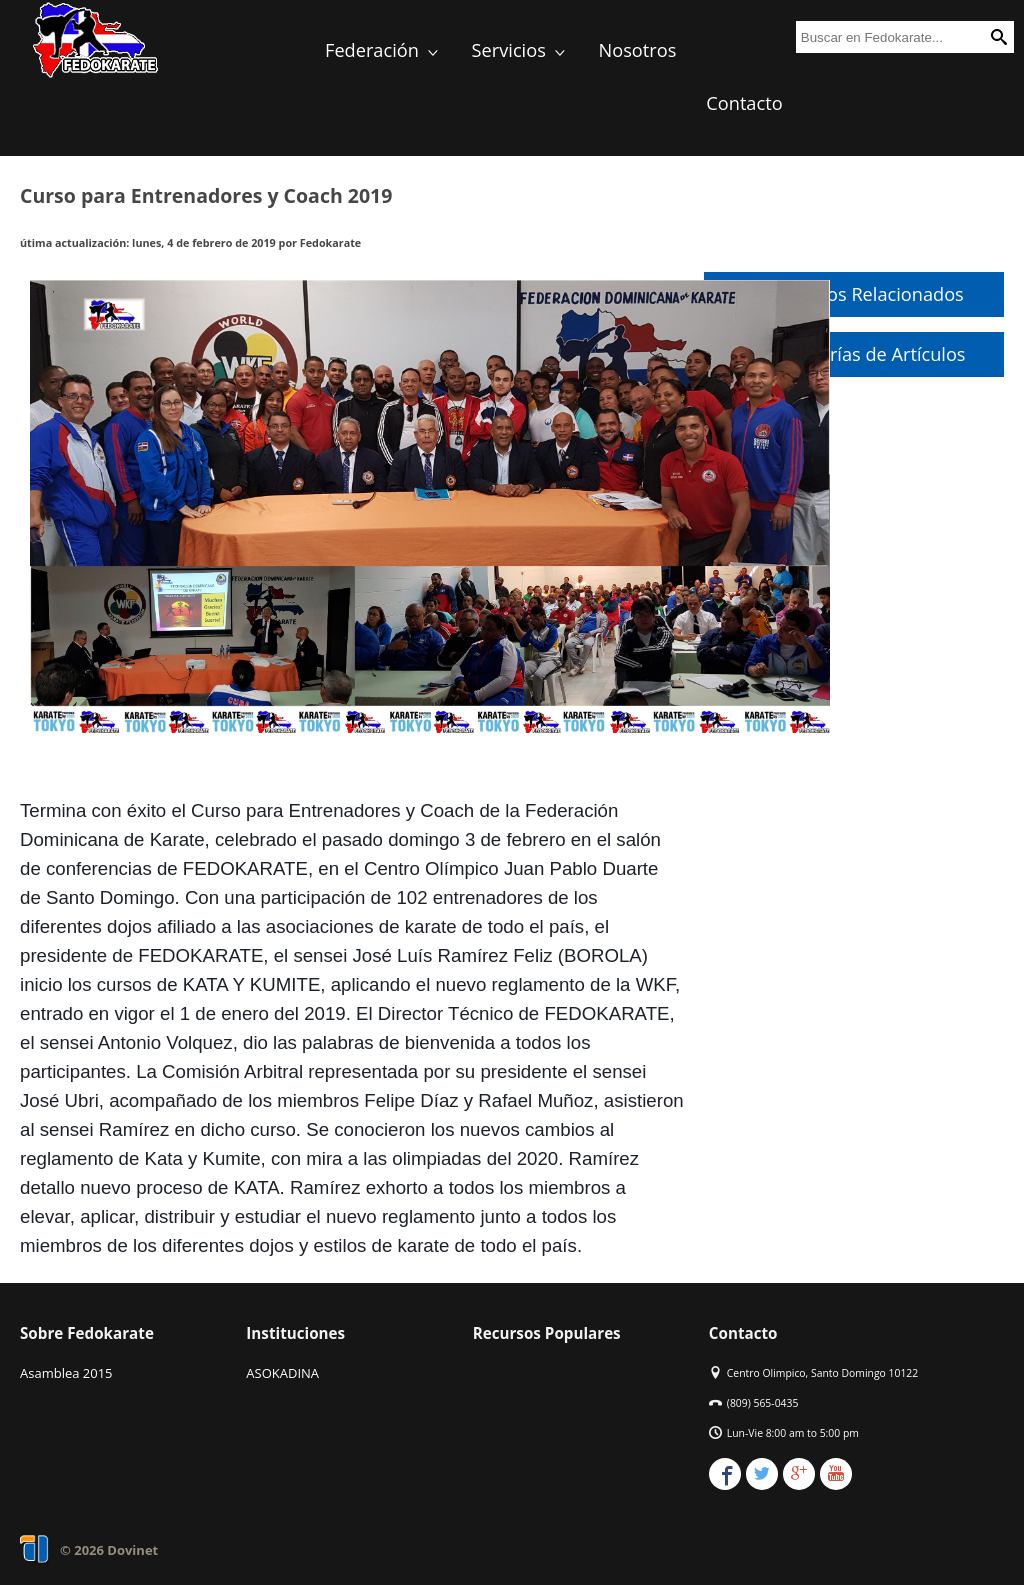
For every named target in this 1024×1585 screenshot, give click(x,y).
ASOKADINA (282, 1373)
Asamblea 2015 (66, 1373)
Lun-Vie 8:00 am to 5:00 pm (793, 1433)
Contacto (744, 103)
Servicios (520, 50)
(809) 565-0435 (763, 1403)
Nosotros (638, 50)
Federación (383, 50)
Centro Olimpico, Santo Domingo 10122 (822, 1373)
